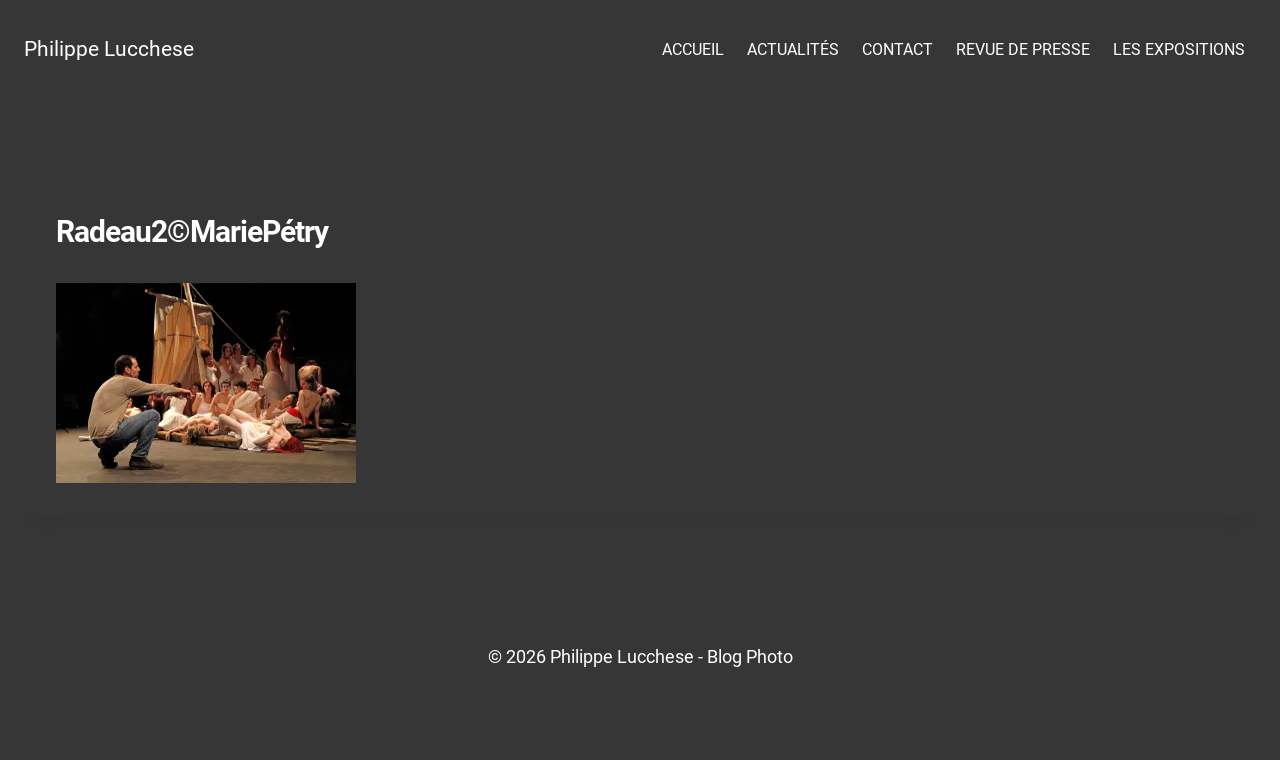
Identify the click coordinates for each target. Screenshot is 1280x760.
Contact (897, 49)
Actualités (793, 49)
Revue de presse (1023, 49)
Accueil (693, 49)
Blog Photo (750, 656)
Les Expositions (1179, 49)
